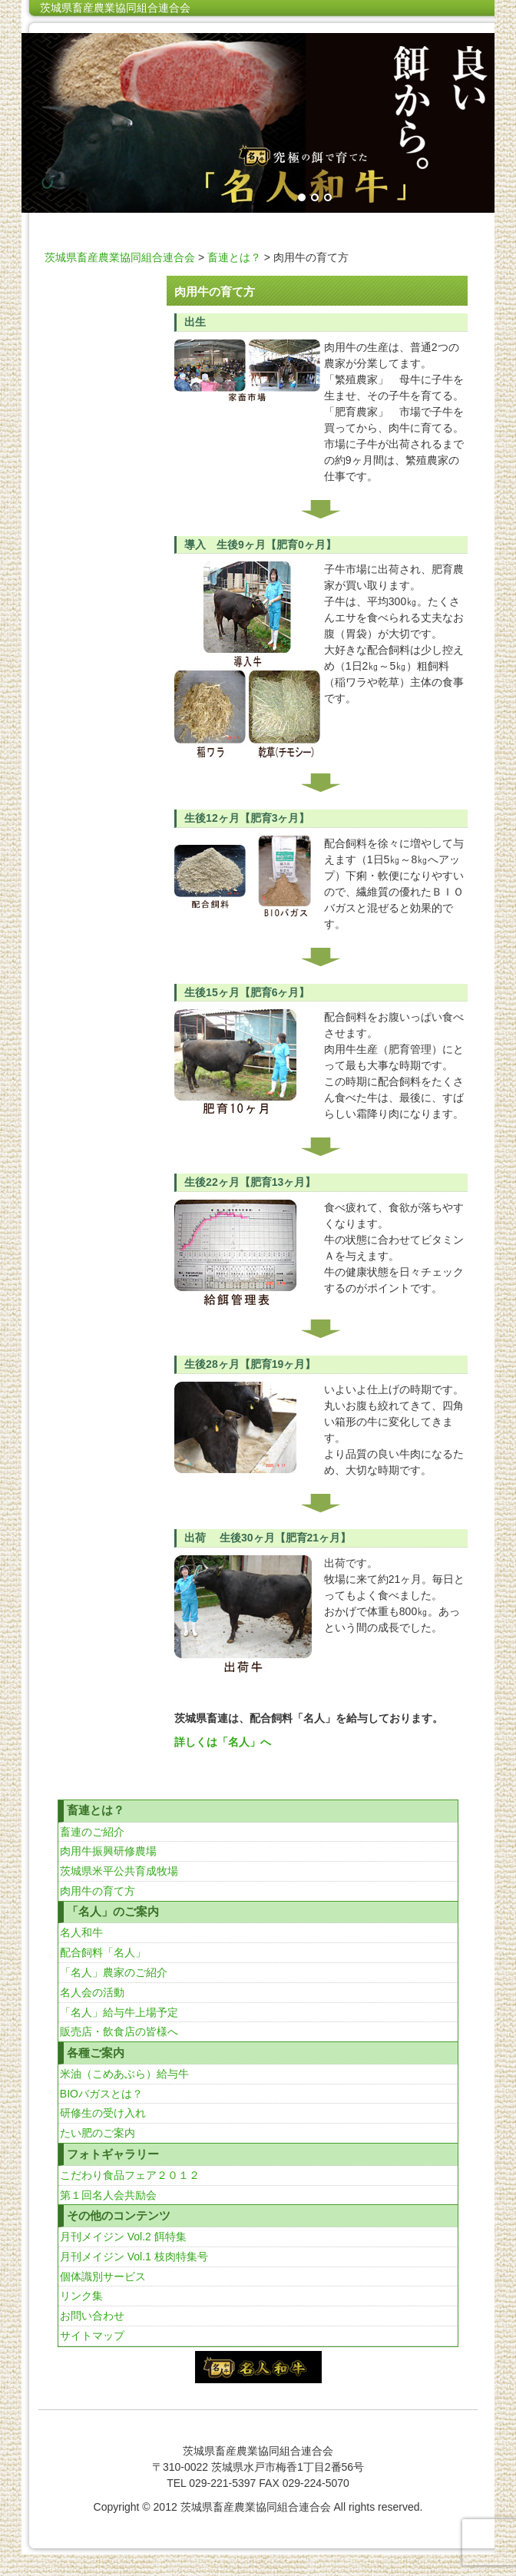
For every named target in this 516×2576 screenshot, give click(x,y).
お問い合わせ (92, 2315)
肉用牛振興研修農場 (108, 1851)
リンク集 (81, 2296)
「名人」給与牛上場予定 (119, 2012)
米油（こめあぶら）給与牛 (124, 2074)
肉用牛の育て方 (97, 1891)
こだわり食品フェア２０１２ (130, 2175)
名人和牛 (81, 1932)
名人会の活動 (92, 1992)
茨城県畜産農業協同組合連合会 (115, 8)
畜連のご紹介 (92, 1832)
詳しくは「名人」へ (222, 1742)
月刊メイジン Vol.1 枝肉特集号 (134, 2256)
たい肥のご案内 (97, 2133)
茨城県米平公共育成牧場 (119, 1871)
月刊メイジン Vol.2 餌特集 (123, 2236)
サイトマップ (92, 2335)
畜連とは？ (234, 257)
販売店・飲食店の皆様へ (119, 2031)
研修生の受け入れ (103, 2113)
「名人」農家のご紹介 (113, 1972)
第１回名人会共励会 (108, 2195)
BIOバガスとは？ (101, 2094)
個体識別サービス (103, 2276)
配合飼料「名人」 (103, 1952)
